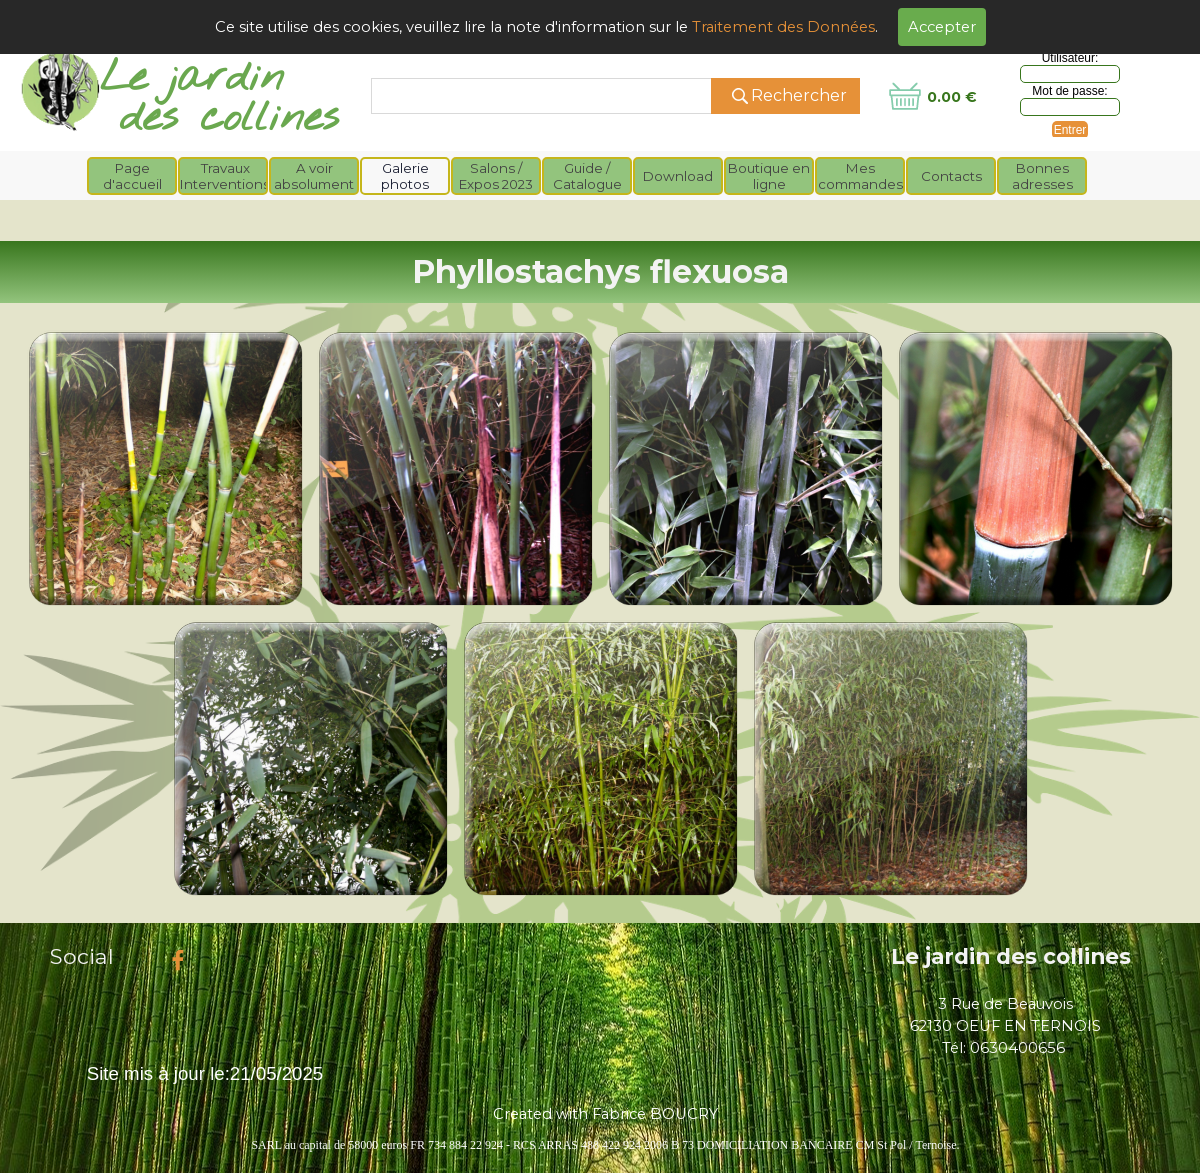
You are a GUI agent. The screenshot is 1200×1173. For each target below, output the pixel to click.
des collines (229, 118)
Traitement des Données (783, 27)
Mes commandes (860, 176)
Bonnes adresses (1042, 176)
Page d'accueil (132, 176)
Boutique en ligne (769, 176)
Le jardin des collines (1011, 956)
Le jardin (192, 78)
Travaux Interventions (225, 176)
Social (82, 956)
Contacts (951, 176)
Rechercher (799, 95)
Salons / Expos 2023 (496, 176)
